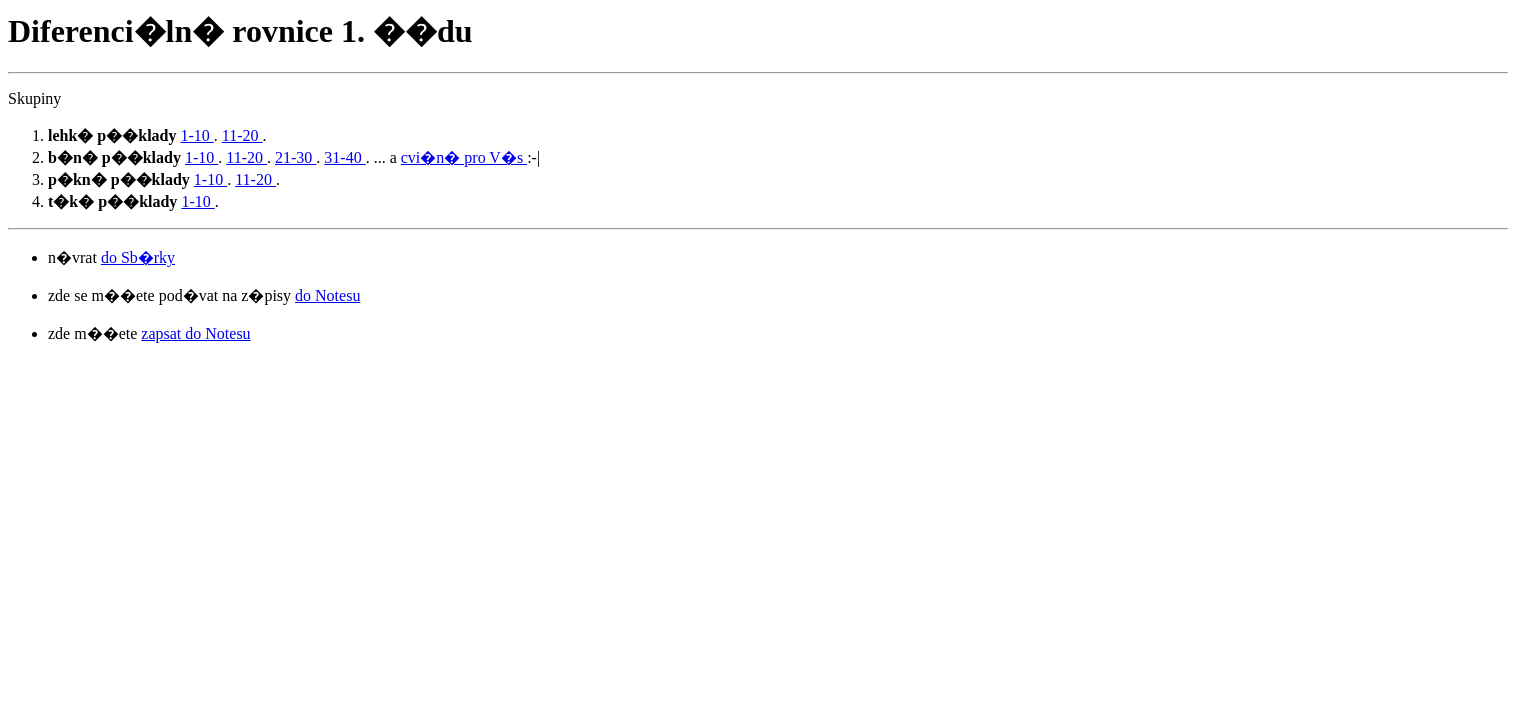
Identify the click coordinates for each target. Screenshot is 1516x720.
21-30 (295, 157)
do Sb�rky (138, 257)
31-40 (344, 157)
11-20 (242, 135)
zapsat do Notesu (195, 333)
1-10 (196, 135)
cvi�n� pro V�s (464, 157)
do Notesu (327, 295)
